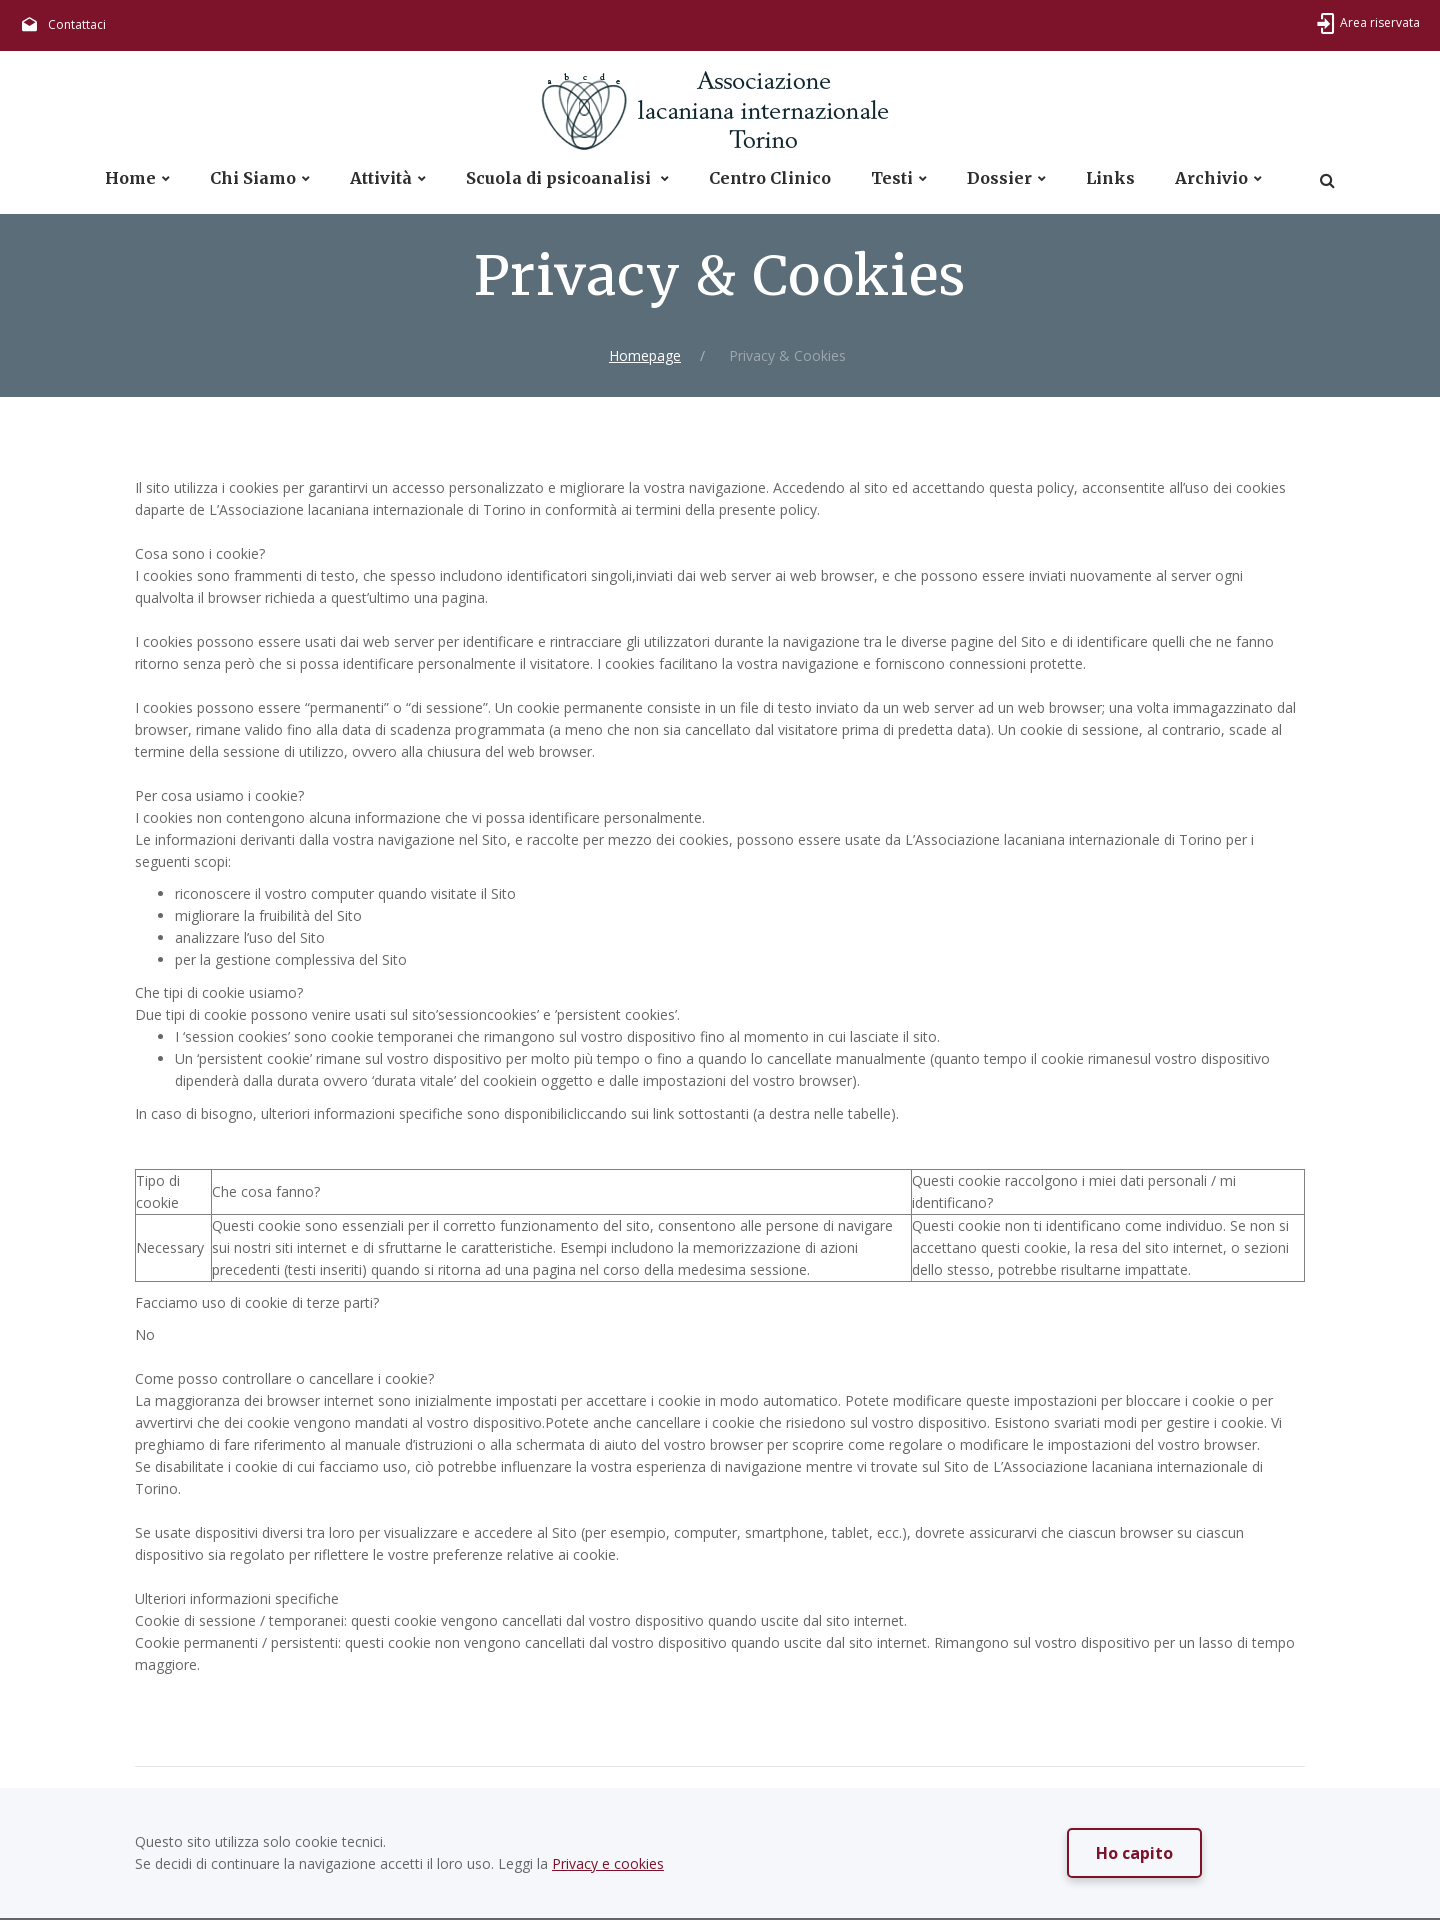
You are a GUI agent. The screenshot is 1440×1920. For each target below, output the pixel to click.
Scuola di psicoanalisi (560, 178)
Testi (892, 178)
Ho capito (1134, 1853)
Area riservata (1380, 22)
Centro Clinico (770, 178)
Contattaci (77, 24)
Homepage (645, 355)
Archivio (1211, 178)
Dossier (999, 178)
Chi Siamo (253, 178)
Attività (381, 178)
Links (1110, 178)
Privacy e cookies (608, 1863)
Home (130, 178)
